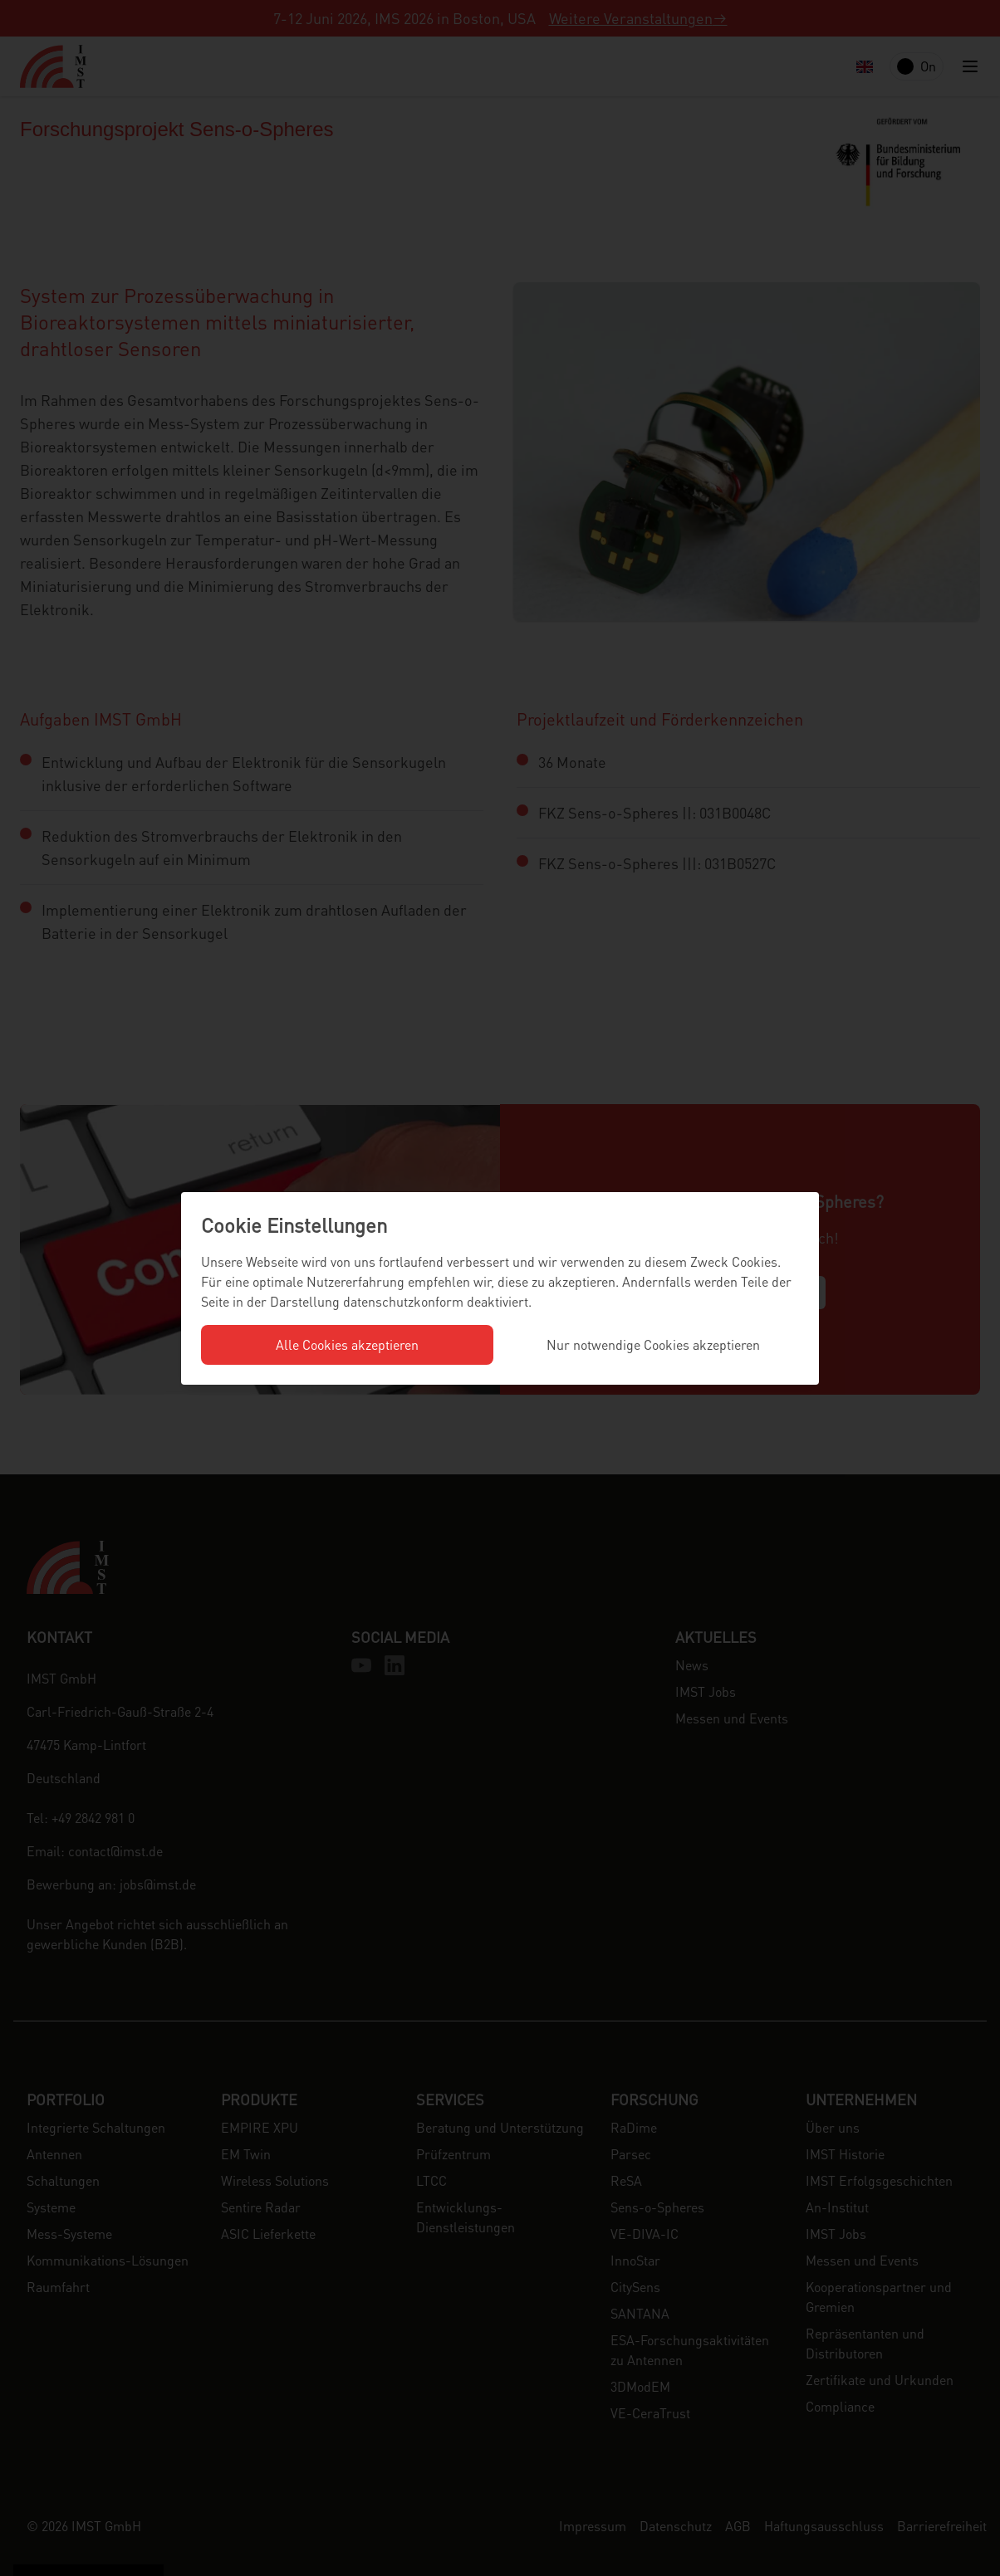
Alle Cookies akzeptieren (347, 1344)
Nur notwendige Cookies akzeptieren (653, 1344)
